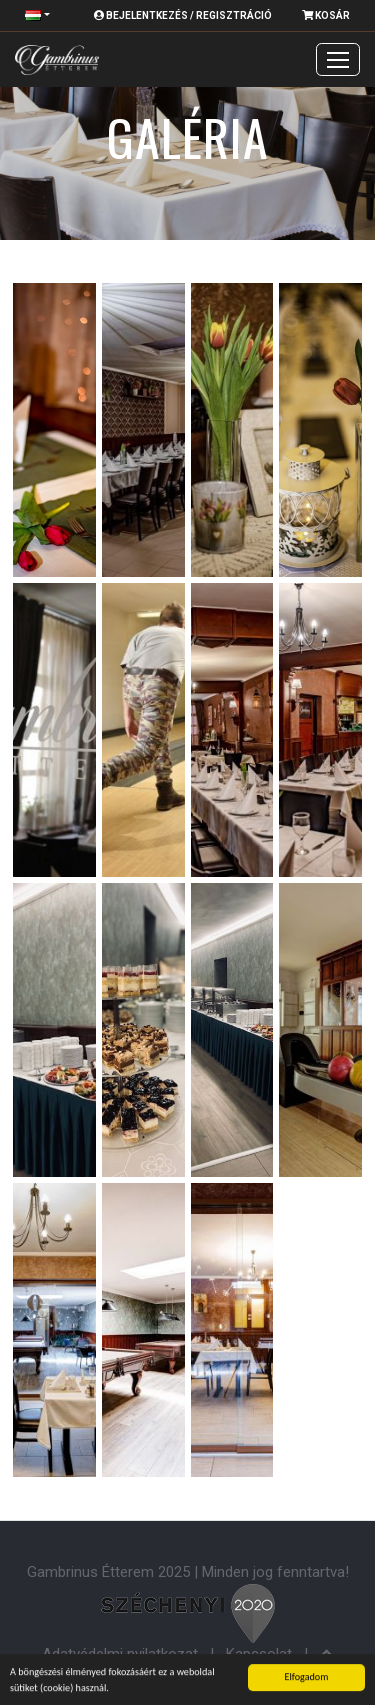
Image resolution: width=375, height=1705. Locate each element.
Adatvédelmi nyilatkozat (120, 1654)
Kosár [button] (326, 15)
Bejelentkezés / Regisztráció (183, 15)
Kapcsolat (259, 1654)
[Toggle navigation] (338, 59)
